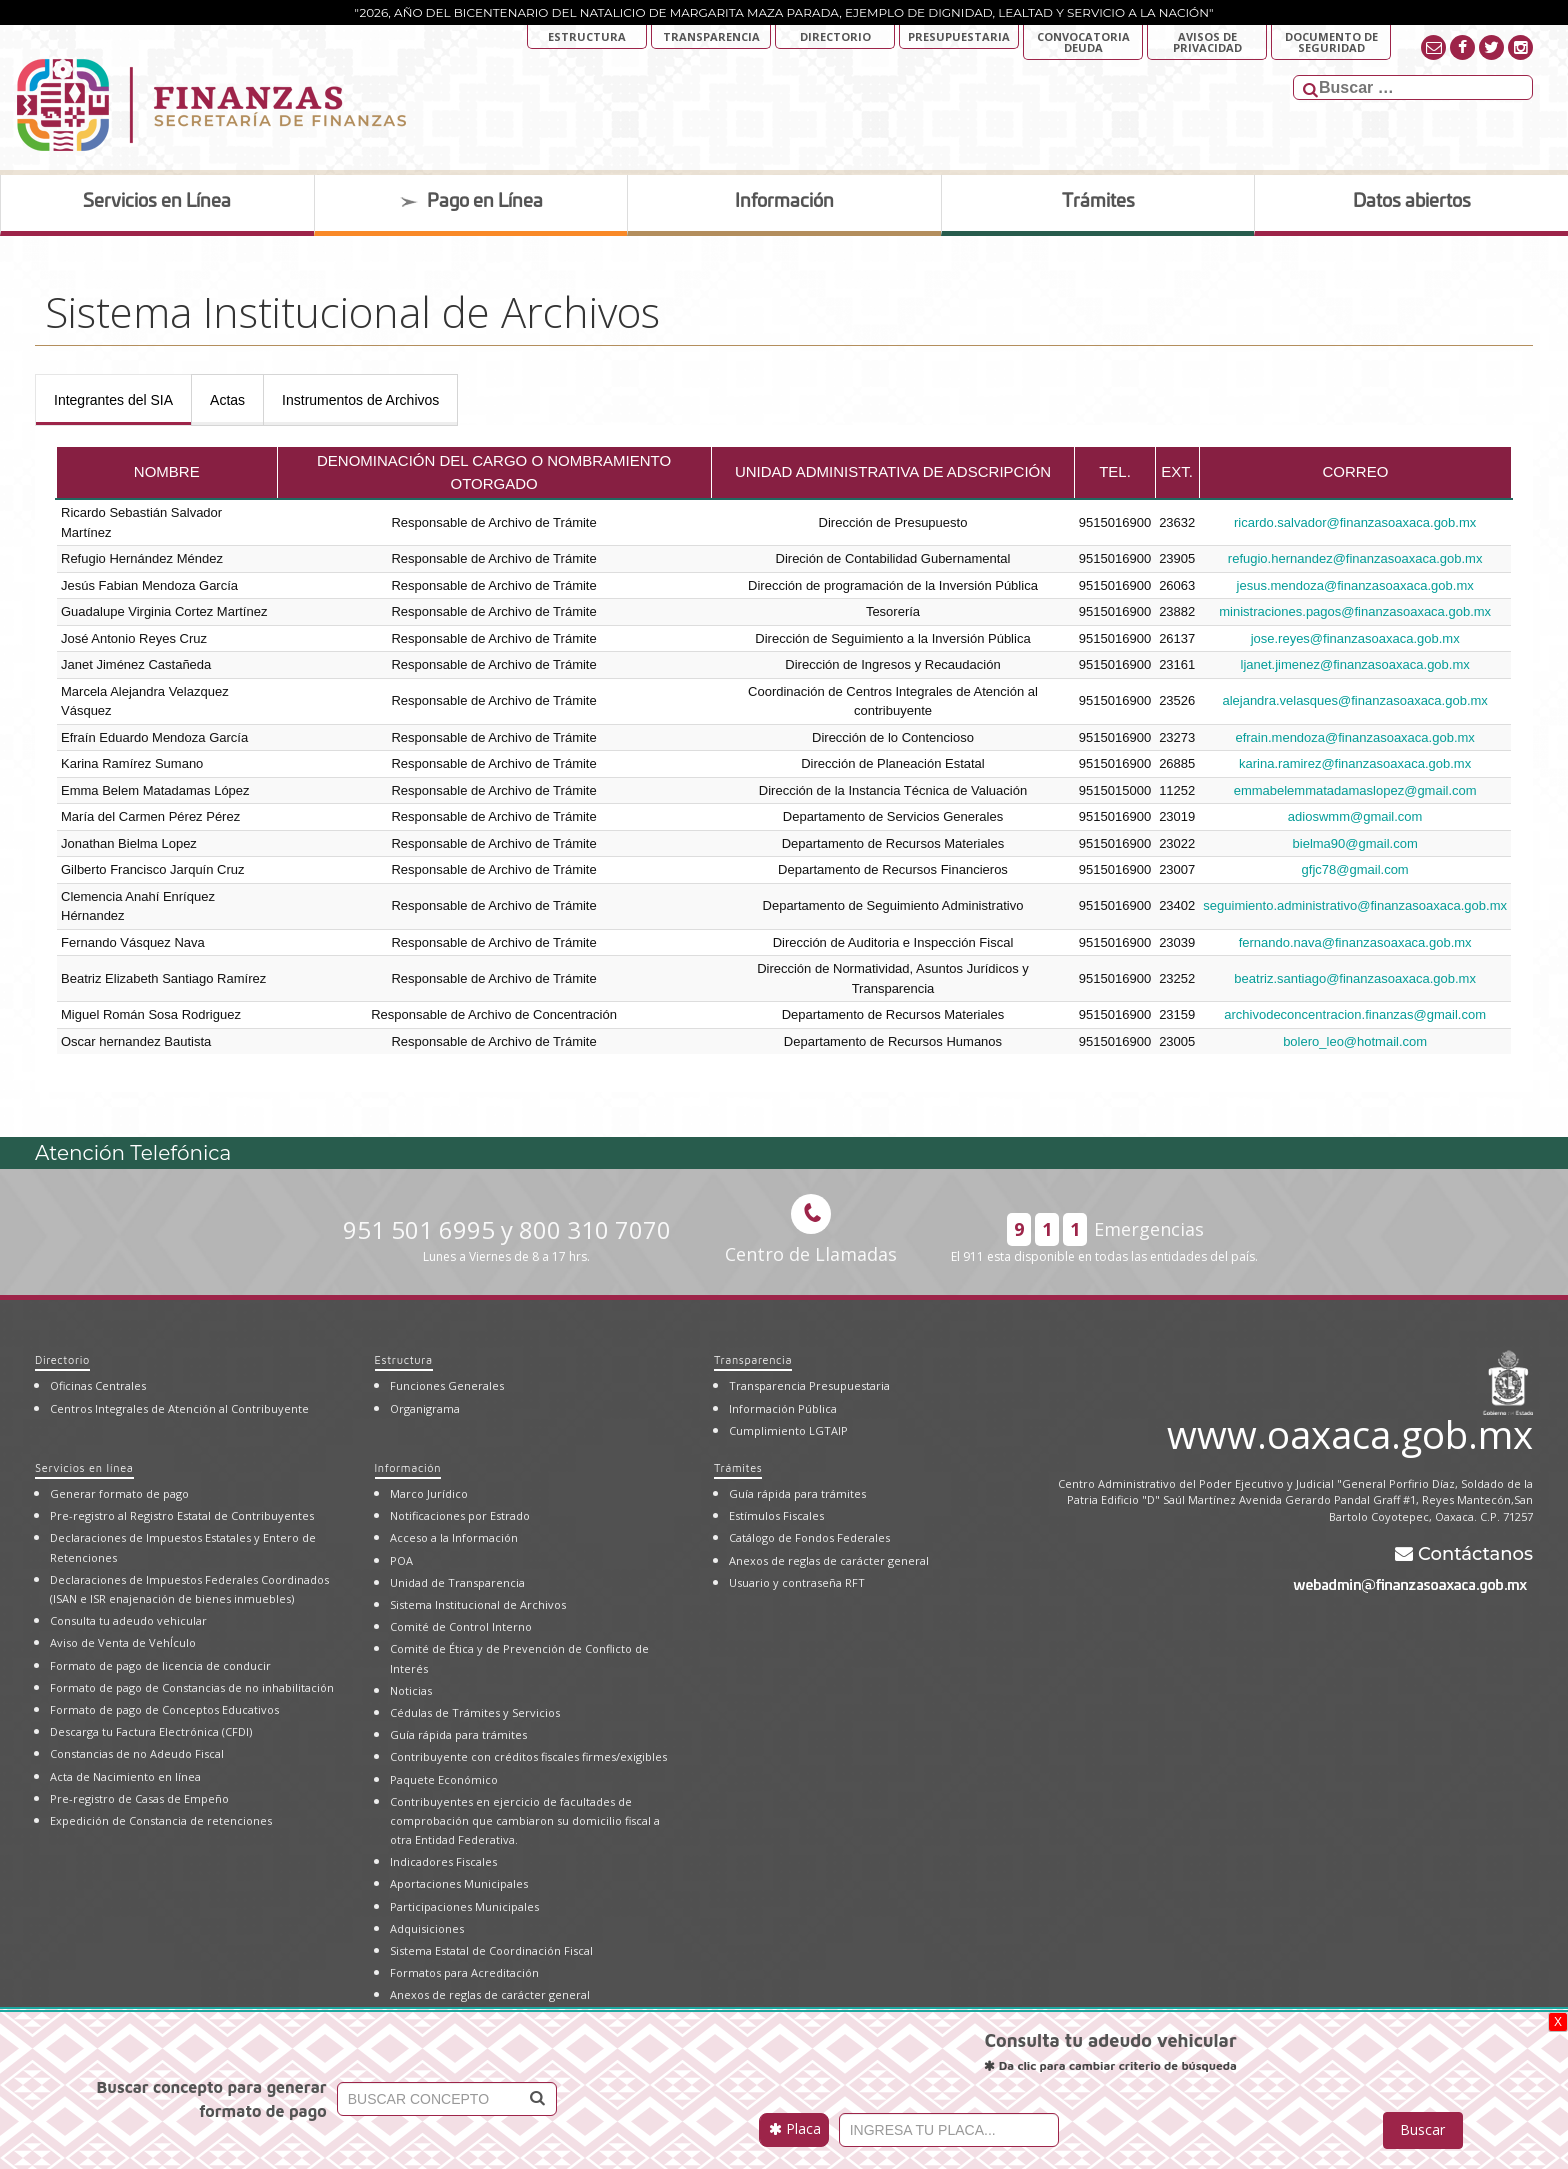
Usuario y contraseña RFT (797, 1582)
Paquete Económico (444, 1779)
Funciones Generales (447, 1385)
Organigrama (425, 1408)
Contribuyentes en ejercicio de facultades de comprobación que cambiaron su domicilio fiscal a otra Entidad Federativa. (525, 1820)
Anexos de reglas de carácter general (490, 1994)
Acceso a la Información (454, 1537)
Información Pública (783, 1408)
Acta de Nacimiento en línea (125, 1776)
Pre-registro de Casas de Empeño (139, 1798)
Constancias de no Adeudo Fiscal (137, 1753)
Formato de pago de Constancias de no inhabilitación (192, 1687)
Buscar (1422, 2129)
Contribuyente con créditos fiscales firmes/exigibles (528, 1756)
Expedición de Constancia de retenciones (161, 1820)
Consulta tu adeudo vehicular (128, 1620)
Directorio (835, 36)
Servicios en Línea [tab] (157, 202)
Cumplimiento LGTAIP (788, 1430)
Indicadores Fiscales (443, 1861)
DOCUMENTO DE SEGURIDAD (1331, 42)
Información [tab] (784, 202)
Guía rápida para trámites (458, 1734)
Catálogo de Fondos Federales (809, 1537)
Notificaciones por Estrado (460, 1515)
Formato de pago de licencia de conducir (160, 1665)
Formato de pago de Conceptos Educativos (164, 1709)
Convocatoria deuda (1083, 42)
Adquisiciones (427, 1928)
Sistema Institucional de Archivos (478, 1604)
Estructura (587, 36)
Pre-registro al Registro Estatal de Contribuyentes (182, 1515)
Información (408, 1467)
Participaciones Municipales (464, 1906)
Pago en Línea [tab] (471, 202)
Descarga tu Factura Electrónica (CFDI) (151, 1731)
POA (401, 1560)
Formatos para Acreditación (464, 1972)
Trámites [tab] (1098, 202)
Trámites (738, 1467)
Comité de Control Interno (461, 1626)
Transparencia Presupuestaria (809, 1385)
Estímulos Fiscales (776, 1515)
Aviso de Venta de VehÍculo (123, 1642)
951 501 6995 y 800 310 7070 (507, 1239)
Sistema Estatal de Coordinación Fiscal (491, 1950)
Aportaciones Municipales (459, 1883)
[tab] (113, 400)
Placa (795, 2128)
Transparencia (711, 36)
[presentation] (113, 400)
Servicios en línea (84, 1467)
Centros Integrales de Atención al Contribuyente (179, 1408)
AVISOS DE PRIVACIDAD (1207, 42)
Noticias (411, 1690)
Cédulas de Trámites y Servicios (475, 1712)
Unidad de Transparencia (457, 1582)
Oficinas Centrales (98, 1385)
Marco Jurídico (429, 1493)
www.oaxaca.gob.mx (1350, 1430)
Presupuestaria (959, 36)
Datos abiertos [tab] (1412, 202)
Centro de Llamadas (811, 1230)
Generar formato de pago (119, 1493)
